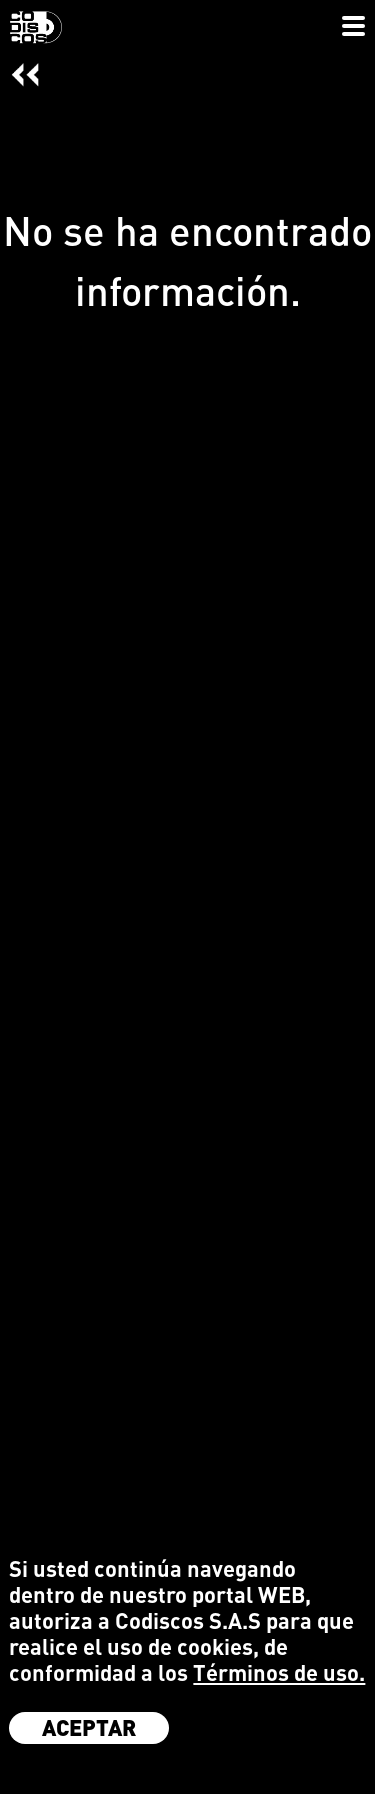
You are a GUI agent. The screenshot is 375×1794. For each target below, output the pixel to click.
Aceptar (89, 1726)
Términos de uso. (279, 1672)
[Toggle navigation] (353, 28)
